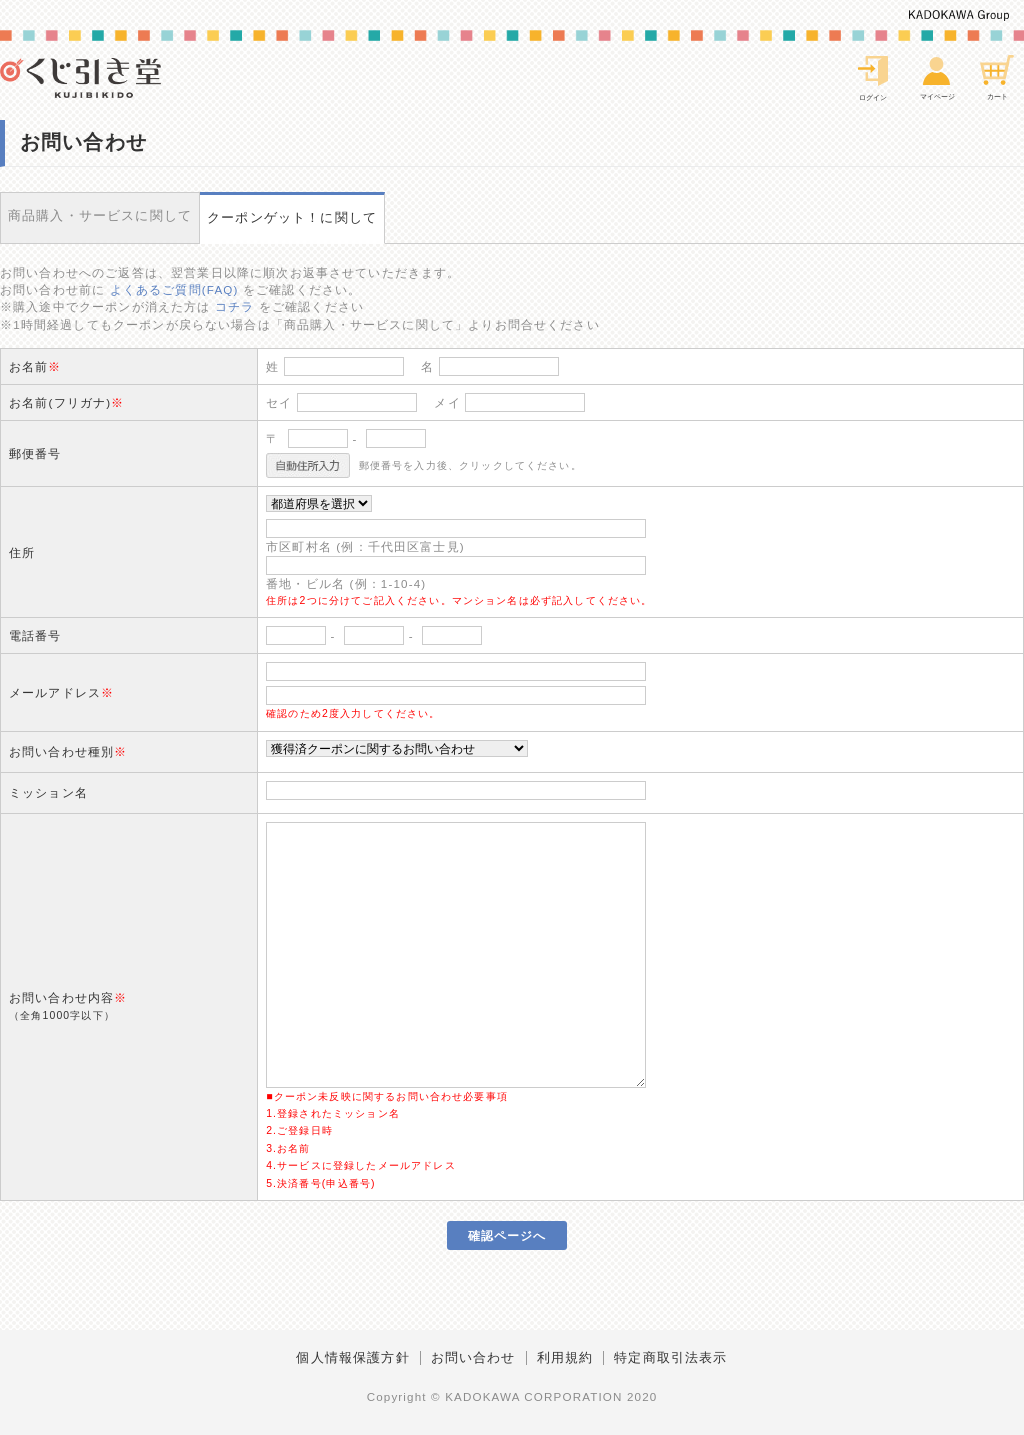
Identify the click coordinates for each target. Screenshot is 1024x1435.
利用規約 (565, 1358)
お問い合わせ (473, 1358)
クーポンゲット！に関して (292, 218)
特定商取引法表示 (670, 1358)
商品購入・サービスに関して (100, 216)
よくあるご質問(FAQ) (174, 289)
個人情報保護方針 (352, 1358)
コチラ (234, 306)
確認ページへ (507, 1235)
